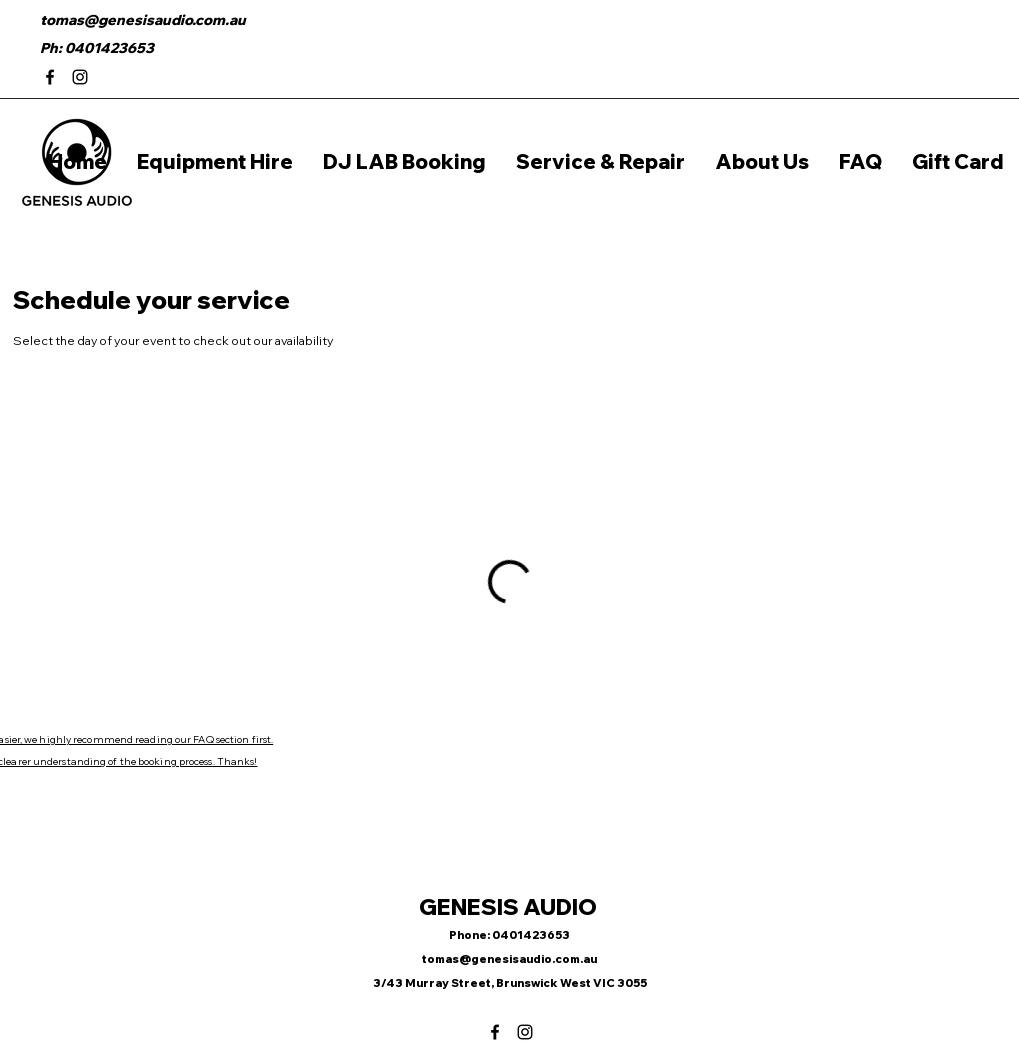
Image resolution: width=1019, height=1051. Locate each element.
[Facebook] (50, 77)
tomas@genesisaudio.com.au (143, 20)
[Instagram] (80, 77)
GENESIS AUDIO (510, 907)
